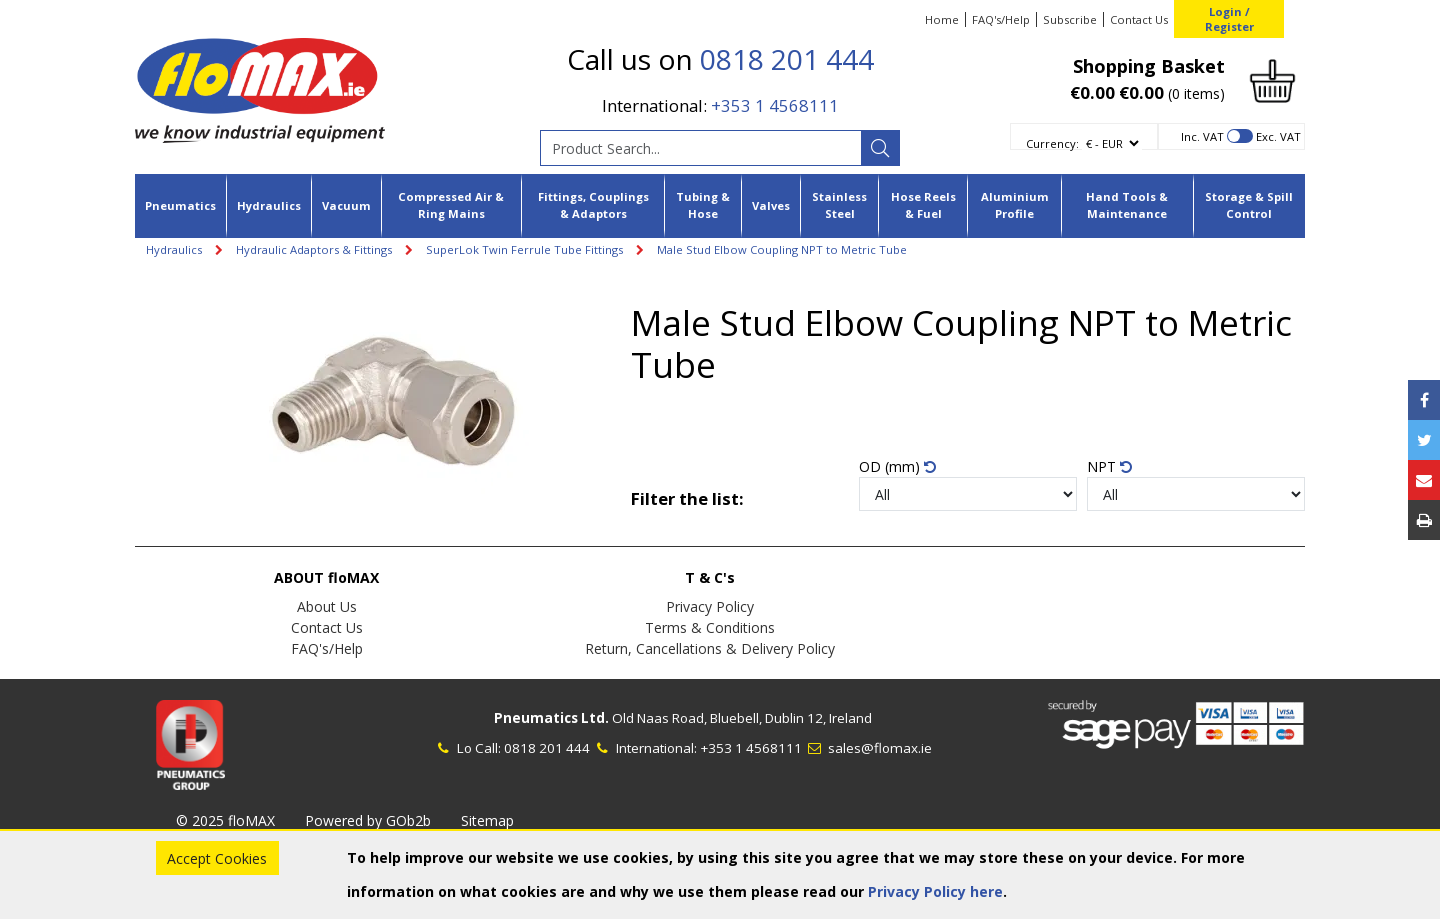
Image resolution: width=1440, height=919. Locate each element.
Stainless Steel (839, 205)
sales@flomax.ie (868, 748)
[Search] (880, 148)
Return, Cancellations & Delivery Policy (710, 648)
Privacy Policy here (935, 891)
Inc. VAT (1202, 136)
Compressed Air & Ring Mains (451, 205)
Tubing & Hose (703, 205)
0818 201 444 (787, 59)
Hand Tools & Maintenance (1127, 205)
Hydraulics (269, 205)
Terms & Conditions (710, 627)
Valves (771, 205)
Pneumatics (180, 205)
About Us (327, 606)
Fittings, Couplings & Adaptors (593, 205)
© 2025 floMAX (225, 820)
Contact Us (1139, 19)
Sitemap (487, 820)
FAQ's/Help (1001, 19)
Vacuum (346, 205)
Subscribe (1070, 19)
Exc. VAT (1278, 136)
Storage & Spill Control (1249, 205)
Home (942, 19)
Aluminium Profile (1015, 205)
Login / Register (1229, 19)
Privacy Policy (710, 606)
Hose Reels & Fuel (923, 205)
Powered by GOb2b (368, 820)
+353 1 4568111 (775, 105)
